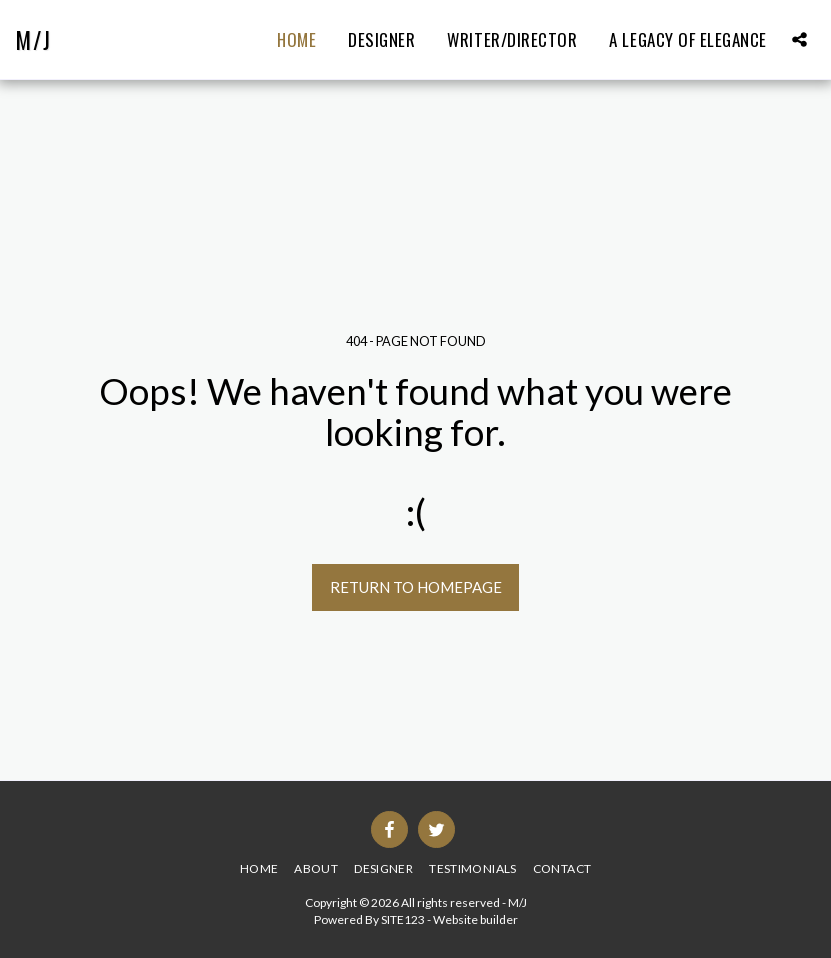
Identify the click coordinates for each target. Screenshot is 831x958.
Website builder (475, 919)
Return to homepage (416, 587)
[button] (799, 39)
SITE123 (403, 919)
